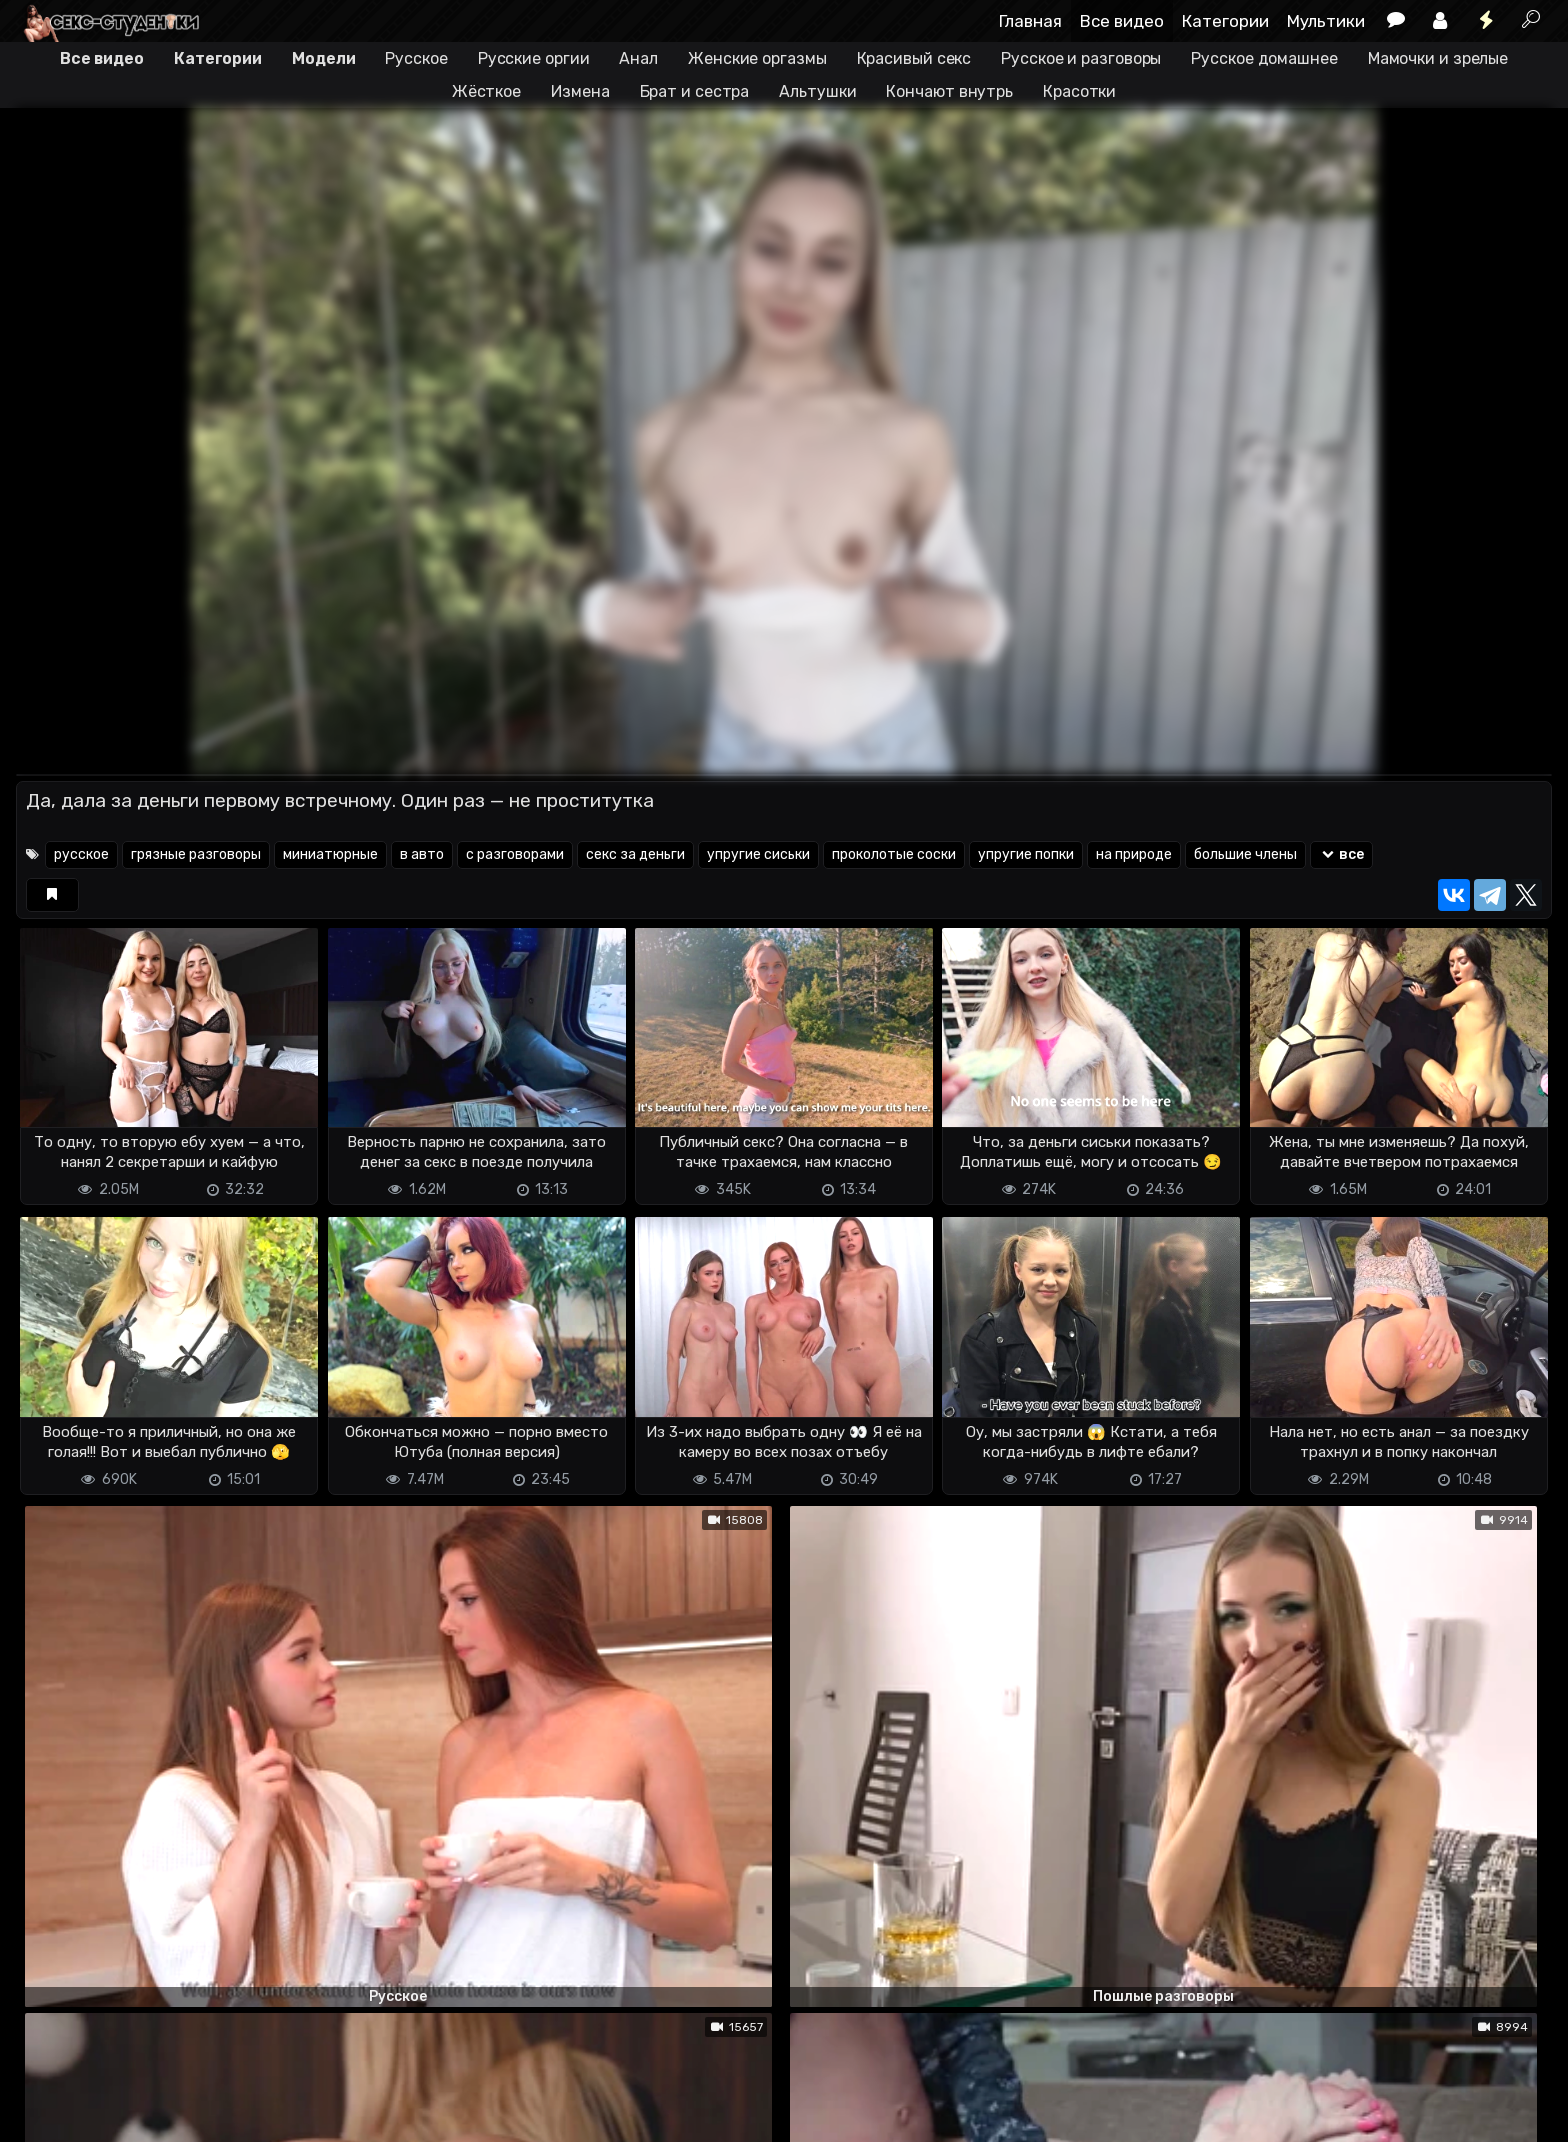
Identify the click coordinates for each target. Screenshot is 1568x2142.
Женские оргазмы (757, 58)
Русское (416, 58)
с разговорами (515, 854)
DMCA (48, 2114)
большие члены (1245, 854)
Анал (638, 58)
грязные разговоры (196, 854)
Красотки (1079, 91)
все (1341, 854)
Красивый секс (914, 58)
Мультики (1326, 21)
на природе (1134, 854)
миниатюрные (330, 854)
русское (81, 854)
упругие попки (1026, 854)
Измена (580, 91)
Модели (323, 58)
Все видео (1122, 21)
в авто (422, 854)
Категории (1225, 21)
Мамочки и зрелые (1438, 58)
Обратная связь (224, 2114)
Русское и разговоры (1081, 58)
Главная (1030, 21)
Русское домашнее (1264, 58)
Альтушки (817, 91)
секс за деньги (635, 854)
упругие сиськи (758, 854)
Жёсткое (486, 91)
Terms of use (119, 2114)
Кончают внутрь (949, 91)
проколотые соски (894, 854)
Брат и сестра (695, 91)
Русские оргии (534, 58)
